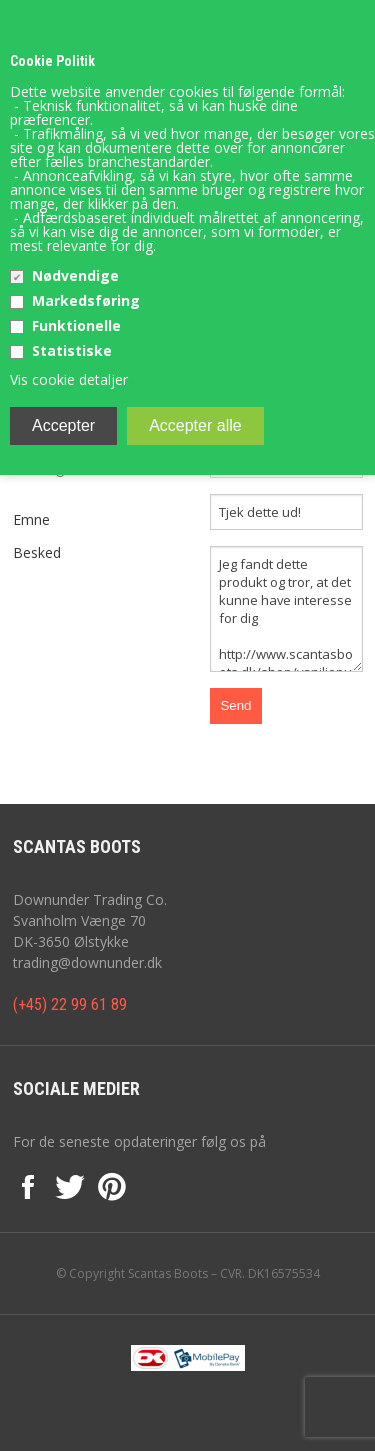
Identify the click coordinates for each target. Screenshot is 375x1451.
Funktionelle (76, 325)
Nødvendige (75, 275)
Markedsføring (86, 300)
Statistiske (72, 350)
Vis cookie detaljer (69, 379)
